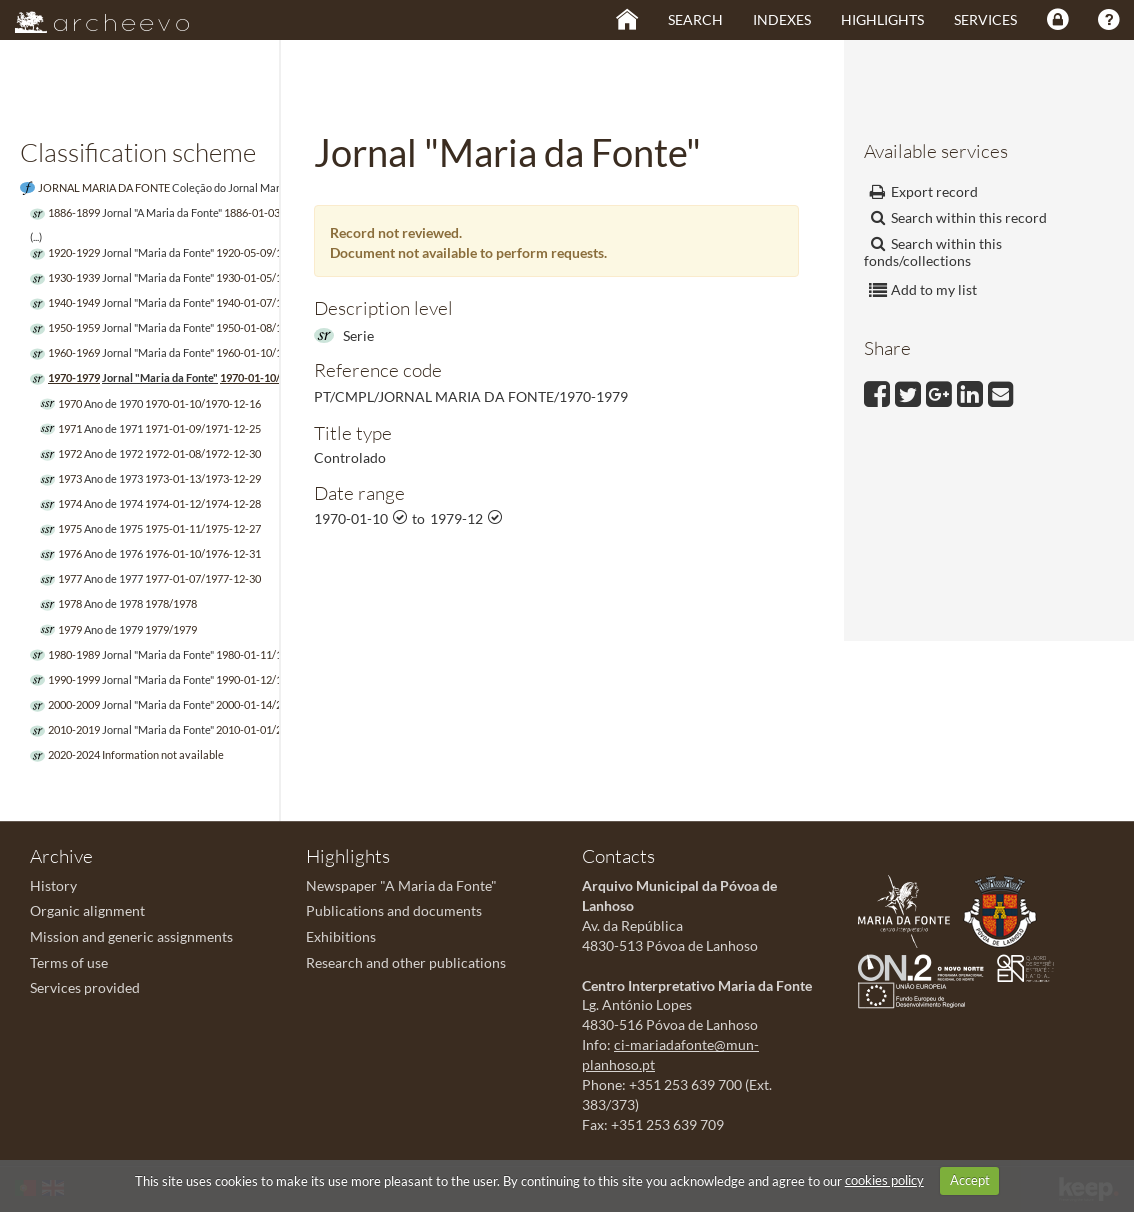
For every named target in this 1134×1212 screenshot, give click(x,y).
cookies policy (884, 1180)
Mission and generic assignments (131, 936)
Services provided (85, 987)
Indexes (782, 19)
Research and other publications (406, 962)
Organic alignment (87, 910)
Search (695, 19)
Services (985, 19)
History (53, 885)
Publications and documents (394, 910)
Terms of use (69, 962)
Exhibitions (341, 936)
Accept (970, 1180)
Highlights (882, 19)
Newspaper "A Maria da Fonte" (401, 885)
